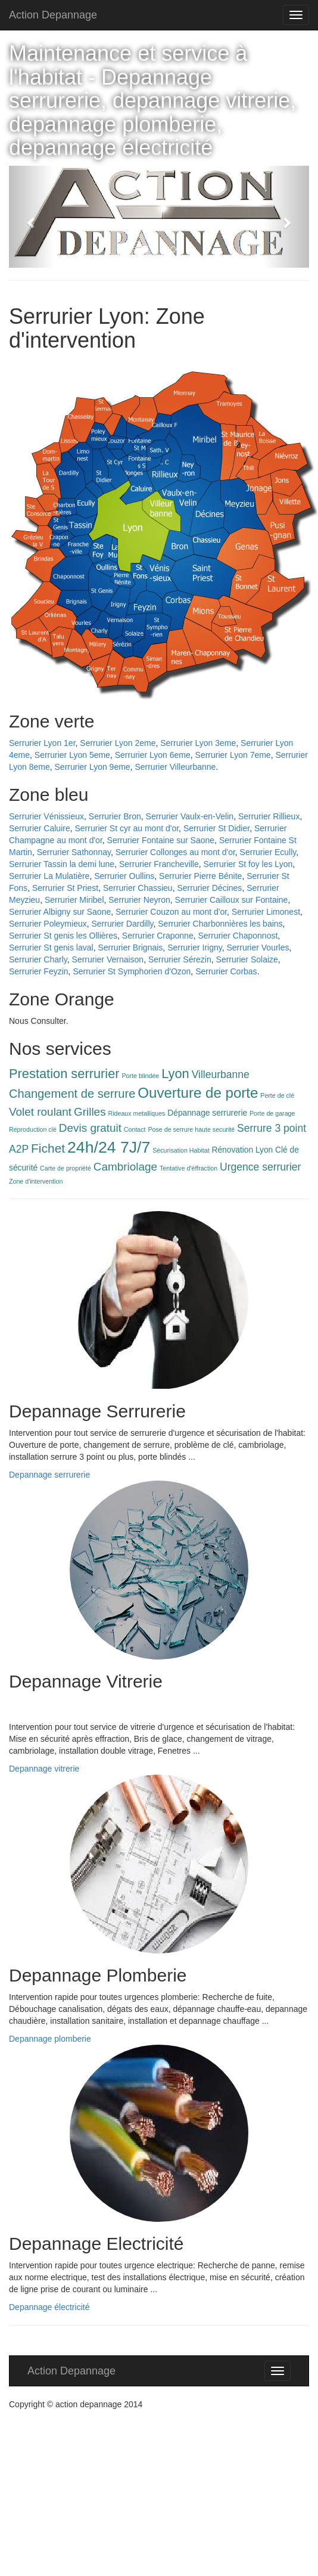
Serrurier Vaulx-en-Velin (190, 816)
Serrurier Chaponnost (238, 935)
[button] (31, 217)
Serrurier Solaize (247, 959)
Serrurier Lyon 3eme (198, 743)
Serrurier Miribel (74, 900)
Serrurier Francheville (159, 864)
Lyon (175, 1073)
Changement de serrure (72, 1093)
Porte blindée (141, 1075)
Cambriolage (125, 1166)
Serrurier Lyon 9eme (92, 767)
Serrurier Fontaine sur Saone (161, 840)
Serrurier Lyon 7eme (233, 755)
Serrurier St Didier (216, 828)
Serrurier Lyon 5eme (72, 755)
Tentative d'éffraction (188, 1168)
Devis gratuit (90, 1128)
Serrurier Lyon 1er (42, 743)
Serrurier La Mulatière (49, 876)
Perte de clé (277, 1095)
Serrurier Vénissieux (46, 816)
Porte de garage (272, 1113)
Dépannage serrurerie (207, 1113)
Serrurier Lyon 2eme (117, 743)
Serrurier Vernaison (108, 959)
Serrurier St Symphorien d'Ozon (132, 971)
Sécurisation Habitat (180, 1150)
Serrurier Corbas (226, 971)
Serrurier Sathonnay (74, 852)
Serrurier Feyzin (38, 971)
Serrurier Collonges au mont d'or (175, 852)
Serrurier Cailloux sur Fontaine (231, 900)
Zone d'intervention (36, 1181)
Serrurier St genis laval (51, 947)
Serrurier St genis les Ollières (63, 935)
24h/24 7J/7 (108, 1147)
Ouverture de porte (198, 1093)
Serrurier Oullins (124, 876)
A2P (19, 1149)
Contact (135, 1129)
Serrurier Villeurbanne (175, 767)
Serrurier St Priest (65, 888)
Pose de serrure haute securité (191, 1129)
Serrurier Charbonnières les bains (220, 923)
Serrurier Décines (209, 888)
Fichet (48, 1148)
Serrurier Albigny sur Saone (60, 912)
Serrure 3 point (271, 1128)
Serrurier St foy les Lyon (248, 864)
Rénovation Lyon (242, 1149)
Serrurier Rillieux (269, 816)
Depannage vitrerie (44, 1768)
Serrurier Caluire (39, 828)
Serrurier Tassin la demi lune (61, 864)
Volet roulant (40, 1112)
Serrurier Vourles (257, 947)
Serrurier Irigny (194, 947)
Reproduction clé (33, 1129)
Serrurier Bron (115, 816)
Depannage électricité (49, 2307)
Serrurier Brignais (130, 947)
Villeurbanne (221, 1074)
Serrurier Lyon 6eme (153, 755)
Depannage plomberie (50, 2039)
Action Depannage (53, 15)
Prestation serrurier (64, 1073)
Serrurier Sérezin (179, 959)
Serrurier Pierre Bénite (200, 876)
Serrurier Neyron (139, 900)
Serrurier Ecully (268, 852)
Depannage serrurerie (49, 1474)
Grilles (90, 1112)
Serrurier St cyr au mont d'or (126, 828)
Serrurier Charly (38, 959)
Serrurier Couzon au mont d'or (171, 912)
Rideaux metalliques (136, 1113)
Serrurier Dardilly (123, 923)
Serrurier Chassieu (138, 888)
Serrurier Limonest (266, 912)
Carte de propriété (65, 1168)
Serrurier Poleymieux (48, 923)
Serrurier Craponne (158, 935)
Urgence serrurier (260, 1167)
